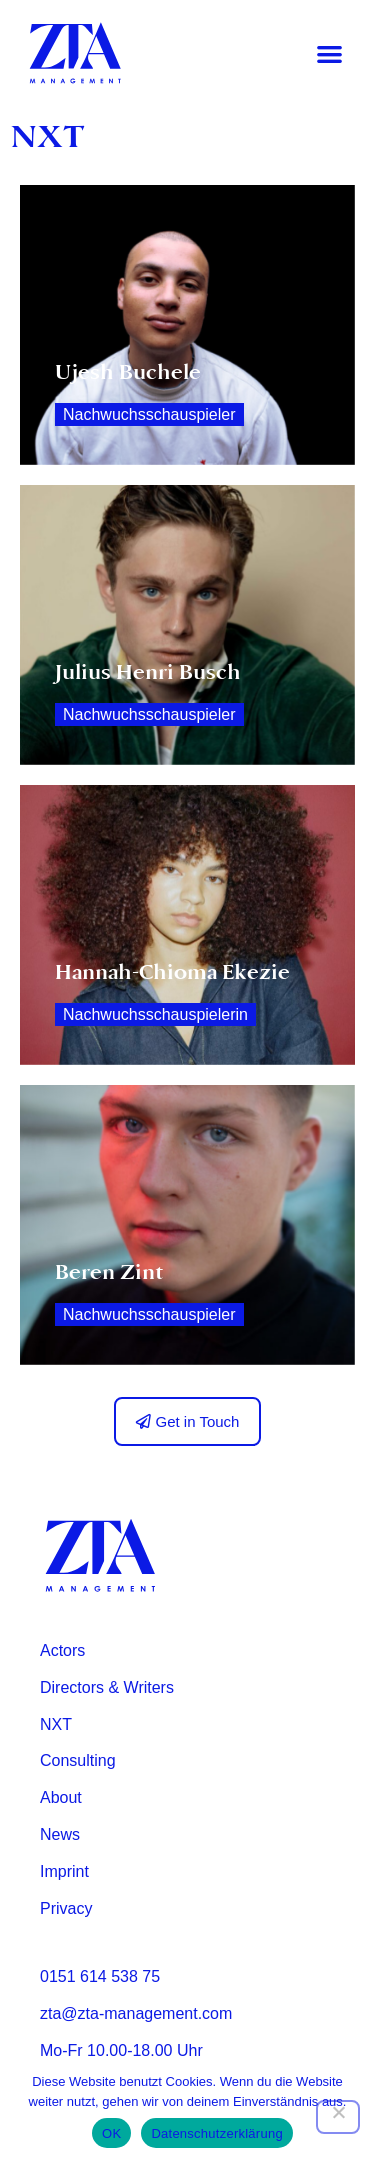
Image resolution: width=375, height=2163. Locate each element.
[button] (330, 53)
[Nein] (338, 2117)
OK (111, 2133)
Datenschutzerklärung (216, 2133)
